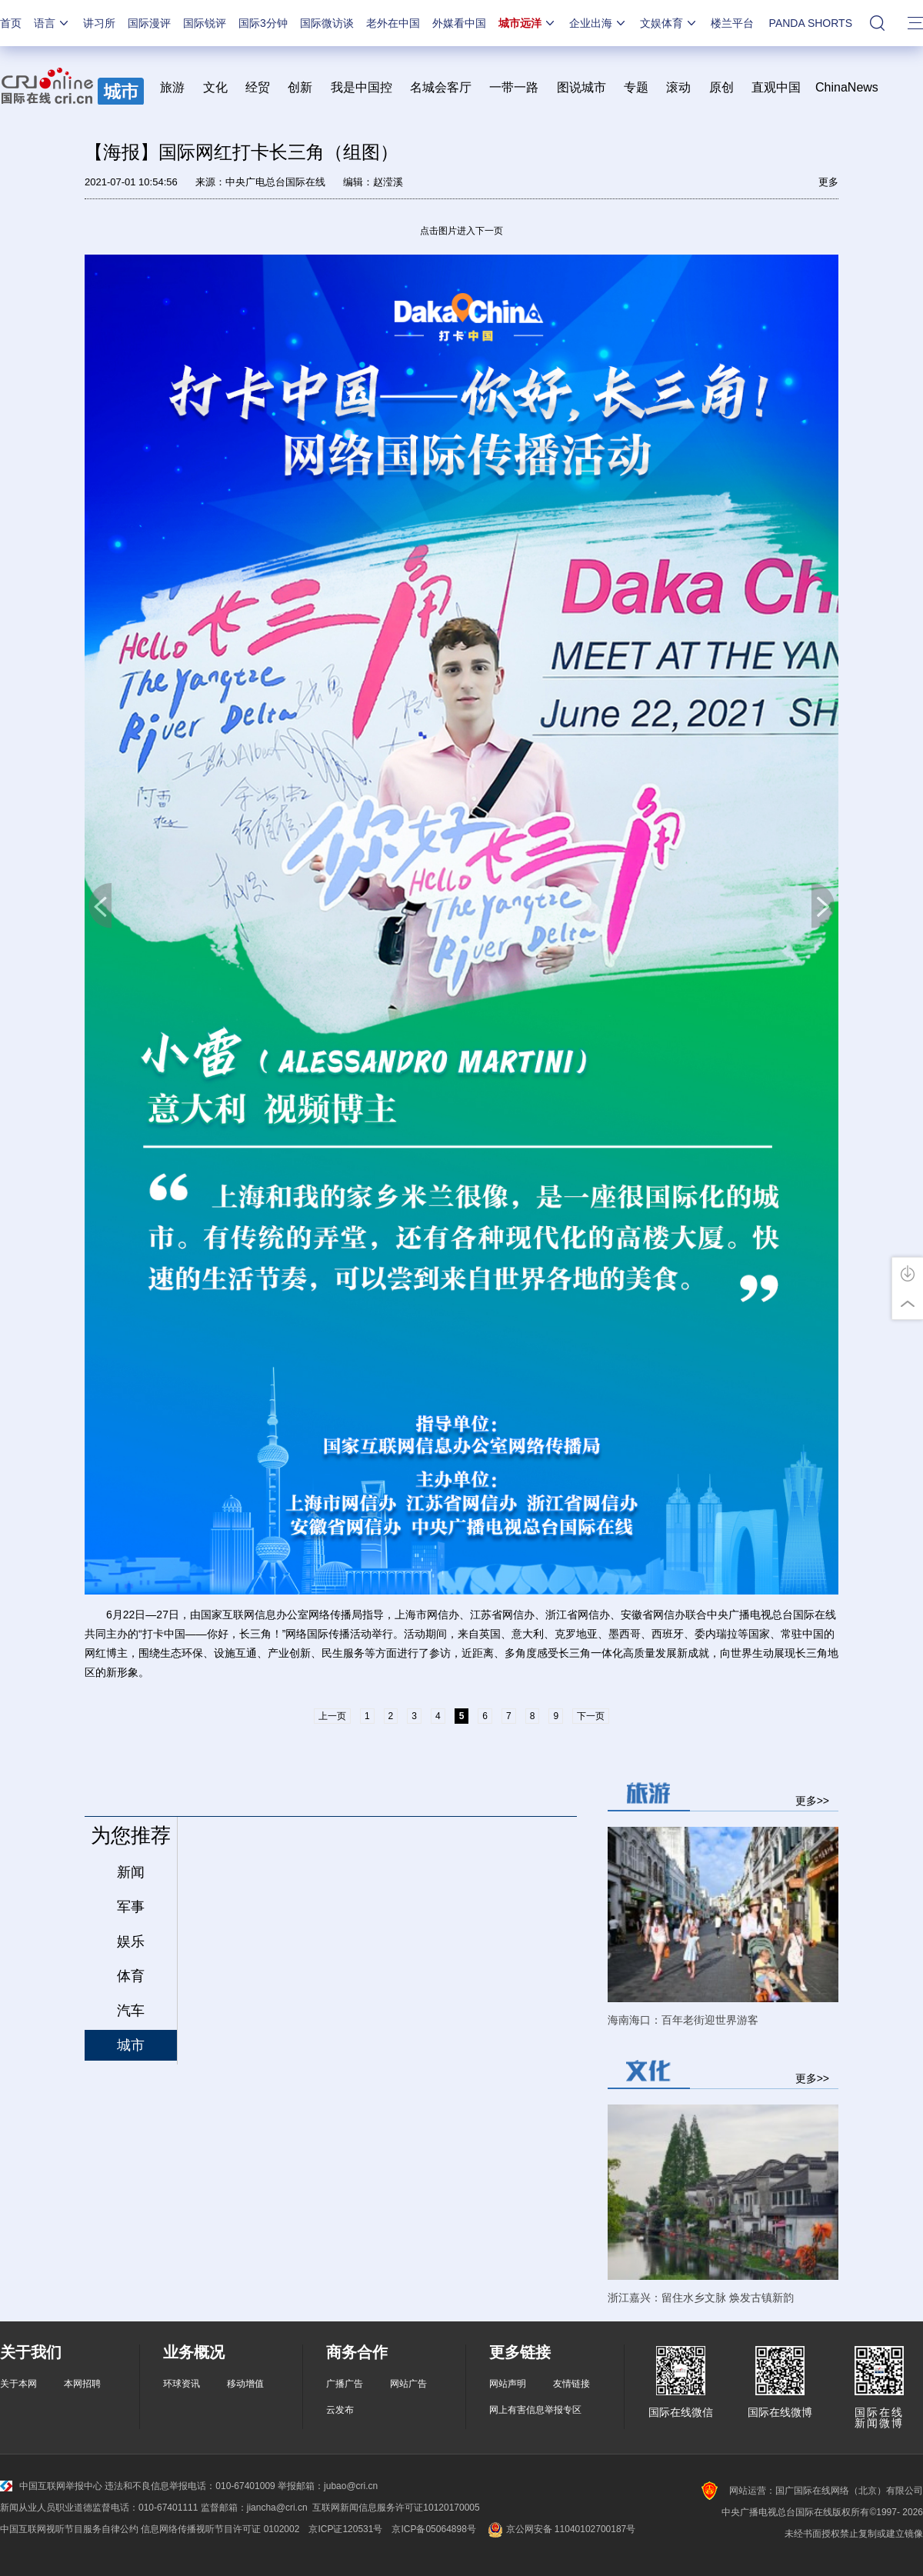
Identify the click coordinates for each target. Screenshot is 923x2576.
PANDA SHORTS (810, 23)
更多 (828, 182)
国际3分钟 (263, 23)
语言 (52, 23)
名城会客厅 (440, 87)
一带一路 (513, 87)
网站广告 (408, 2383)
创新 (300, 87)
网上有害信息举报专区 (535, 2409)
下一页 (823, 905)
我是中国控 (361, 87)
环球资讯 (181, 2383)
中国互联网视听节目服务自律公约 (69, 2529)
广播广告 (344, 2383)
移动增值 (245, 2383)
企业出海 (598, 23)
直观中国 (776, 87)
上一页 (100, 905)
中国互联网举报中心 (51, 2486)
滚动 (678, 87)
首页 (11, 23)
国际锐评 (204, 23)
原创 (721, 87)
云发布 (340, 2409)
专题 (636, 87)
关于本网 (18, 2383)
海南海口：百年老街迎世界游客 (683, 2020)
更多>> (812, 1800)
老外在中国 (393, 23)
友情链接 (571, 2383)
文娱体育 (669, 23)
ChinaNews (846, 87)
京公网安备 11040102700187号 (560, 2529)
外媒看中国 (459, 23)
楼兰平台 (732, 23)
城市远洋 (527, 23)
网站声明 (507, 2383)
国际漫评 (149, 23)
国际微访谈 (327, 23)
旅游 (172, 87)
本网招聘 (82, 2383)
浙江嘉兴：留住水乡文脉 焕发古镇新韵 (701, 2297)
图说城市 (581, 87)
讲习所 (99, 23)
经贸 (262, 87)
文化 (215, 87)
